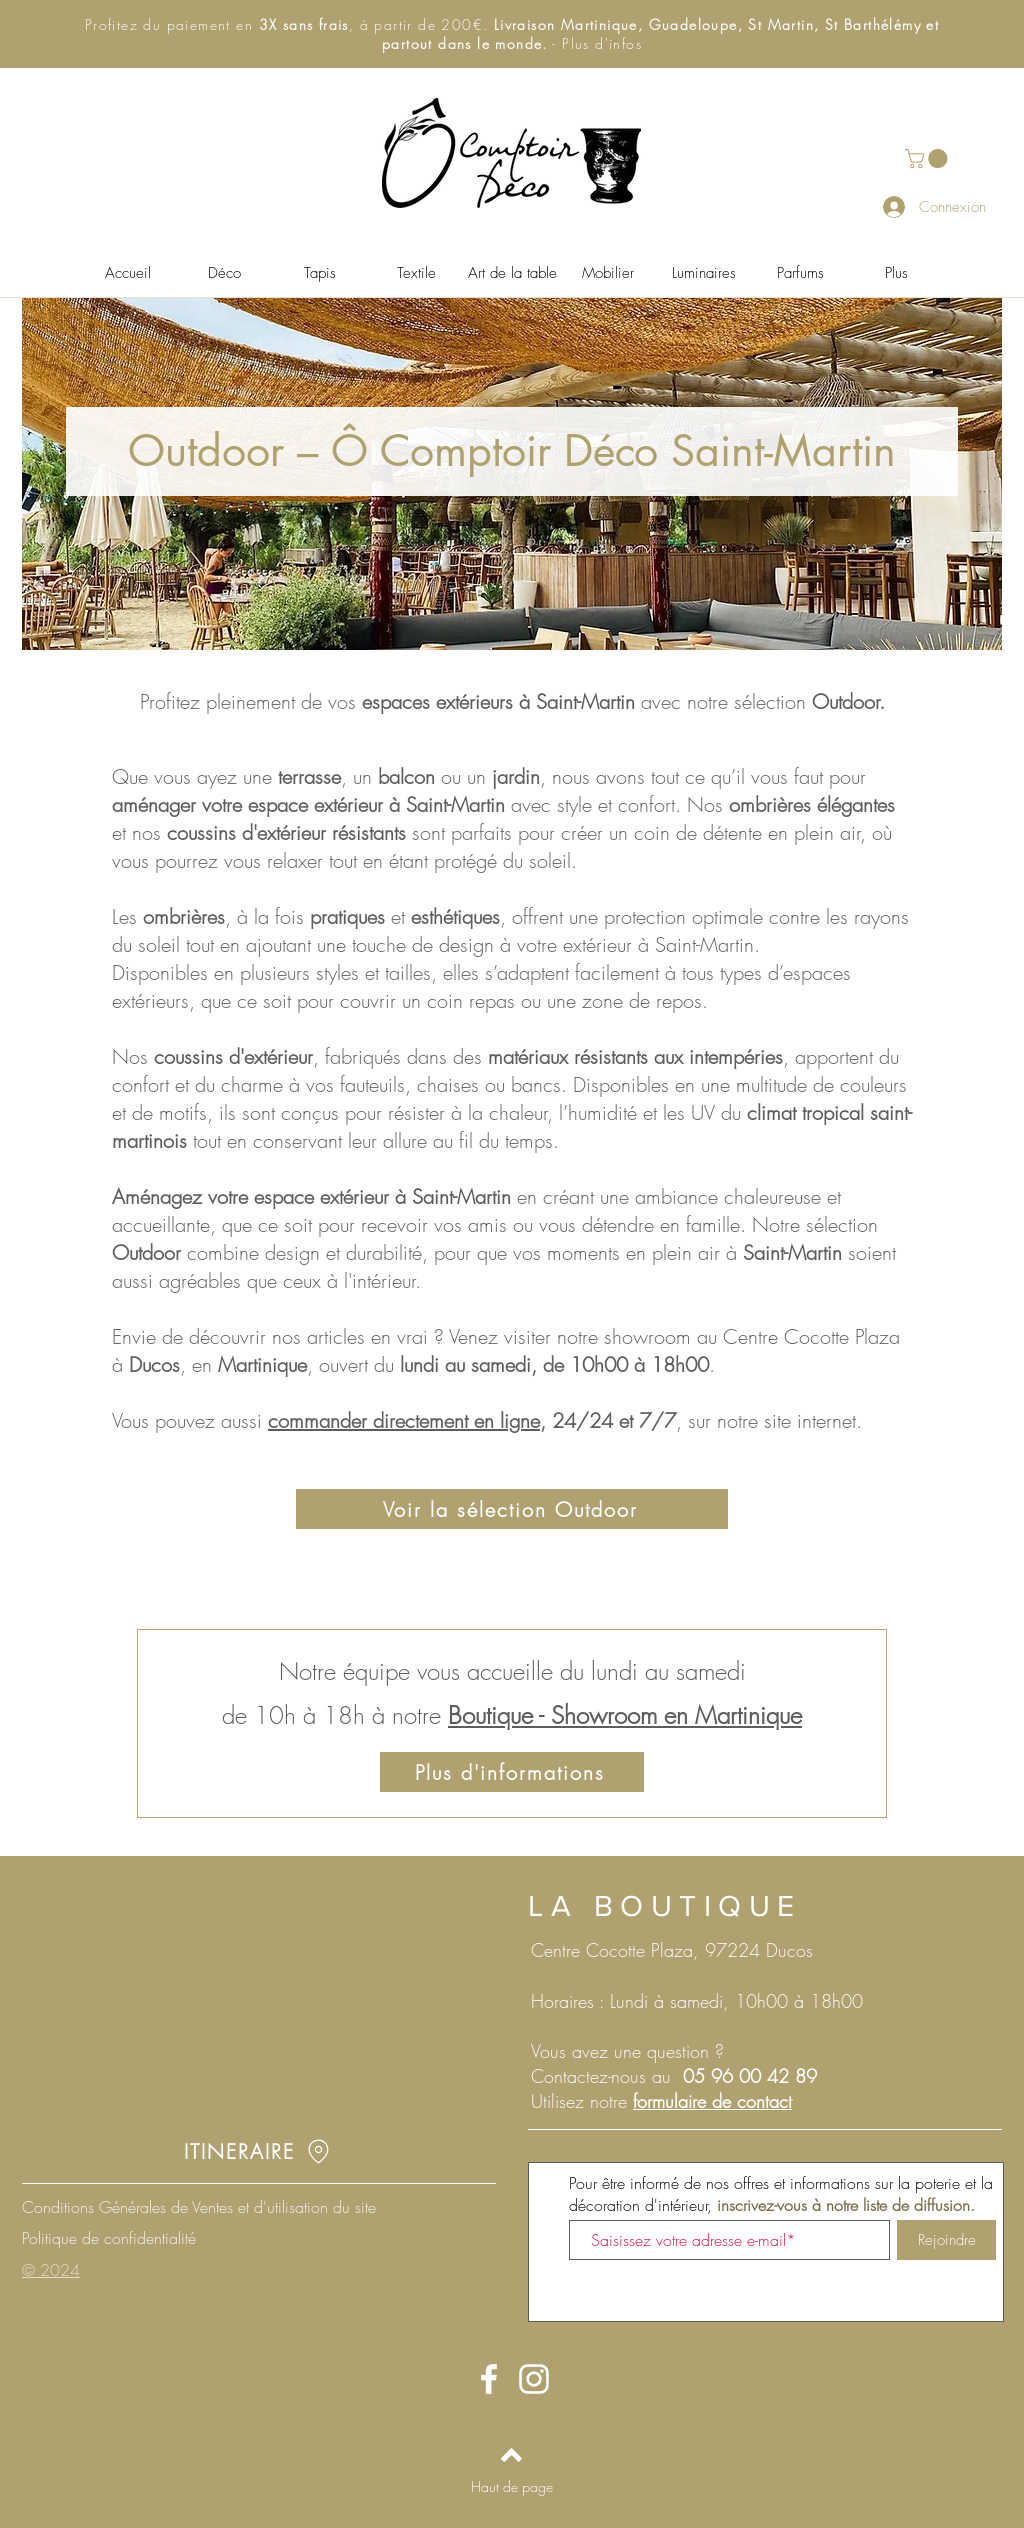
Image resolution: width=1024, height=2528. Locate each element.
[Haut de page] (511, 2486)
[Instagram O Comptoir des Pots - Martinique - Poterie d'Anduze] (534, 2379)
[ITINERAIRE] (258, 2151)
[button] (512, 34)
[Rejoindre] (946, 2240)
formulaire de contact (712, 2101)
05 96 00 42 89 (750, 2076)
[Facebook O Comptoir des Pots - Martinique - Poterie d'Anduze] (489, 2379)
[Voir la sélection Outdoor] (512, 1509)
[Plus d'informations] (512, 1772)
